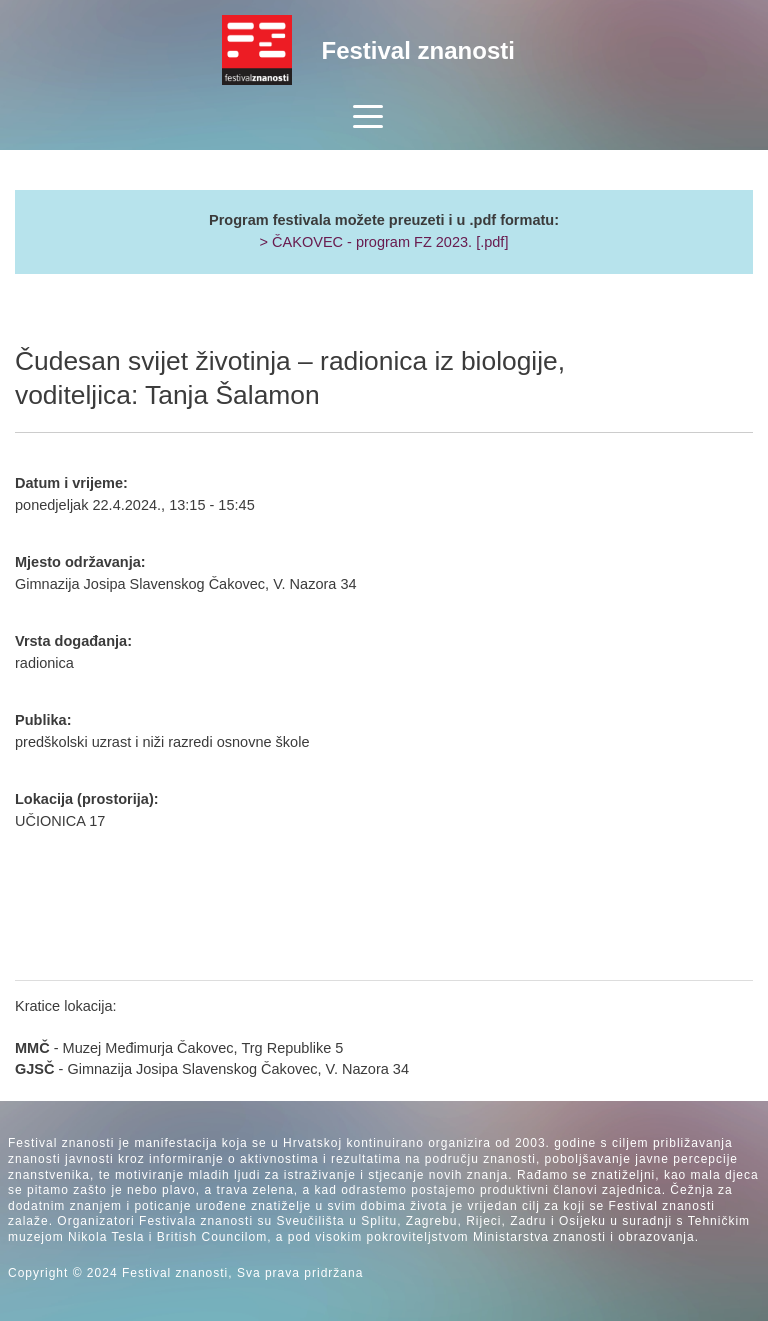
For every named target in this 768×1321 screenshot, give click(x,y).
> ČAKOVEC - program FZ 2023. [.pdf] (384, 242)
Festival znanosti (418, 50)
